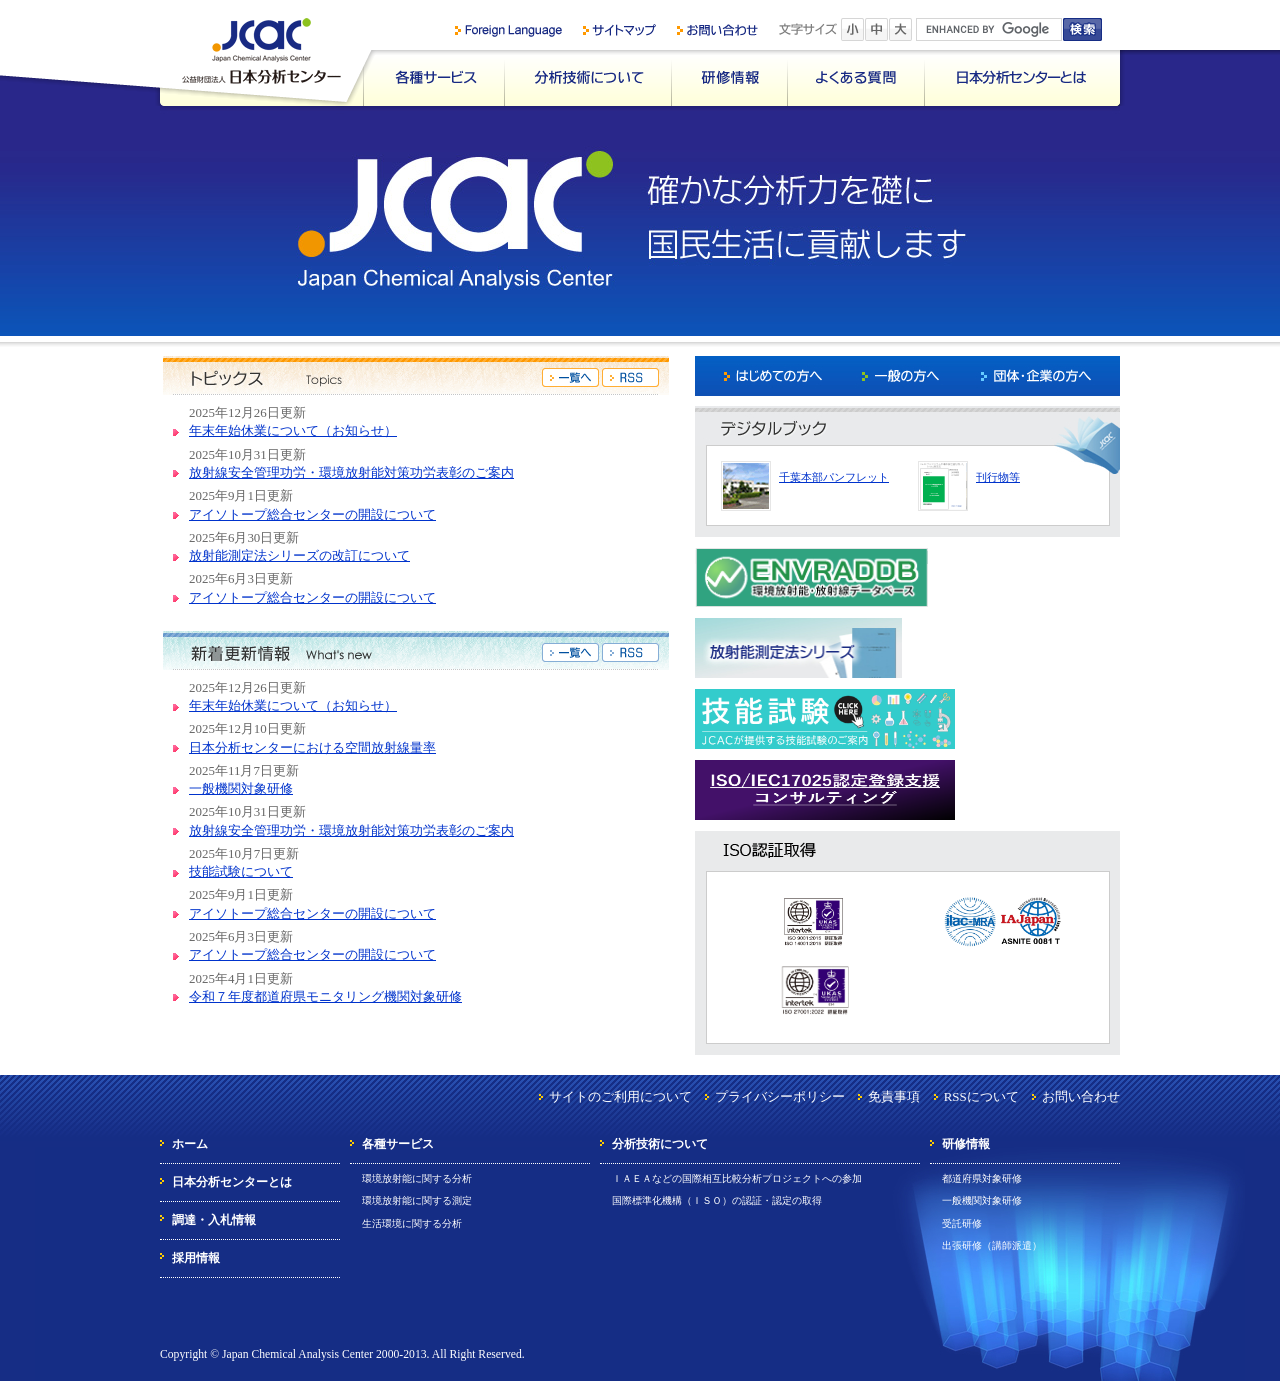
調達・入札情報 (214, 1220)
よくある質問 (855, 78)
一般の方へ (906, 376)
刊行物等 (998, 477)
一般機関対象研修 (241, 788)
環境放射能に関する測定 (417, 1200)
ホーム (190, 1144)
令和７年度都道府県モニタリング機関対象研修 (325, 996)
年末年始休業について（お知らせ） (293, 430)
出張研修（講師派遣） (992, 1245)
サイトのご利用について (620, 1096)
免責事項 (894, 1096)
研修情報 (729, 78)
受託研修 (962, 1223)
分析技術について (587, 78)
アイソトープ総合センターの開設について (312, 514)
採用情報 (196, 1258)
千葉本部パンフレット (834, 477)
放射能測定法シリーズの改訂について (299, 555)
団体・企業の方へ (1048, 376)
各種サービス (433, 78)
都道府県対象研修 (982, 1178)
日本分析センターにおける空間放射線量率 (312, 747)
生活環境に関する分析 (412, 1223)
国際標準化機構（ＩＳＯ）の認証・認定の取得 (717, 1200)
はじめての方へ (765, 376)
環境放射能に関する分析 (417, 1178)
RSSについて (981, 1096)
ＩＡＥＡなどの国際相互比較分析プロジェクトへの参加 (737, 1178)
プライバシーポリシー (780, 1096)
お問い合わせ (1081, 1096)
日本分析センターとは (1022, 78)
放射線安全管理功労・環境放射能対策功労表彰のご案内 (351, 472)
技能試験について (241, 871)
